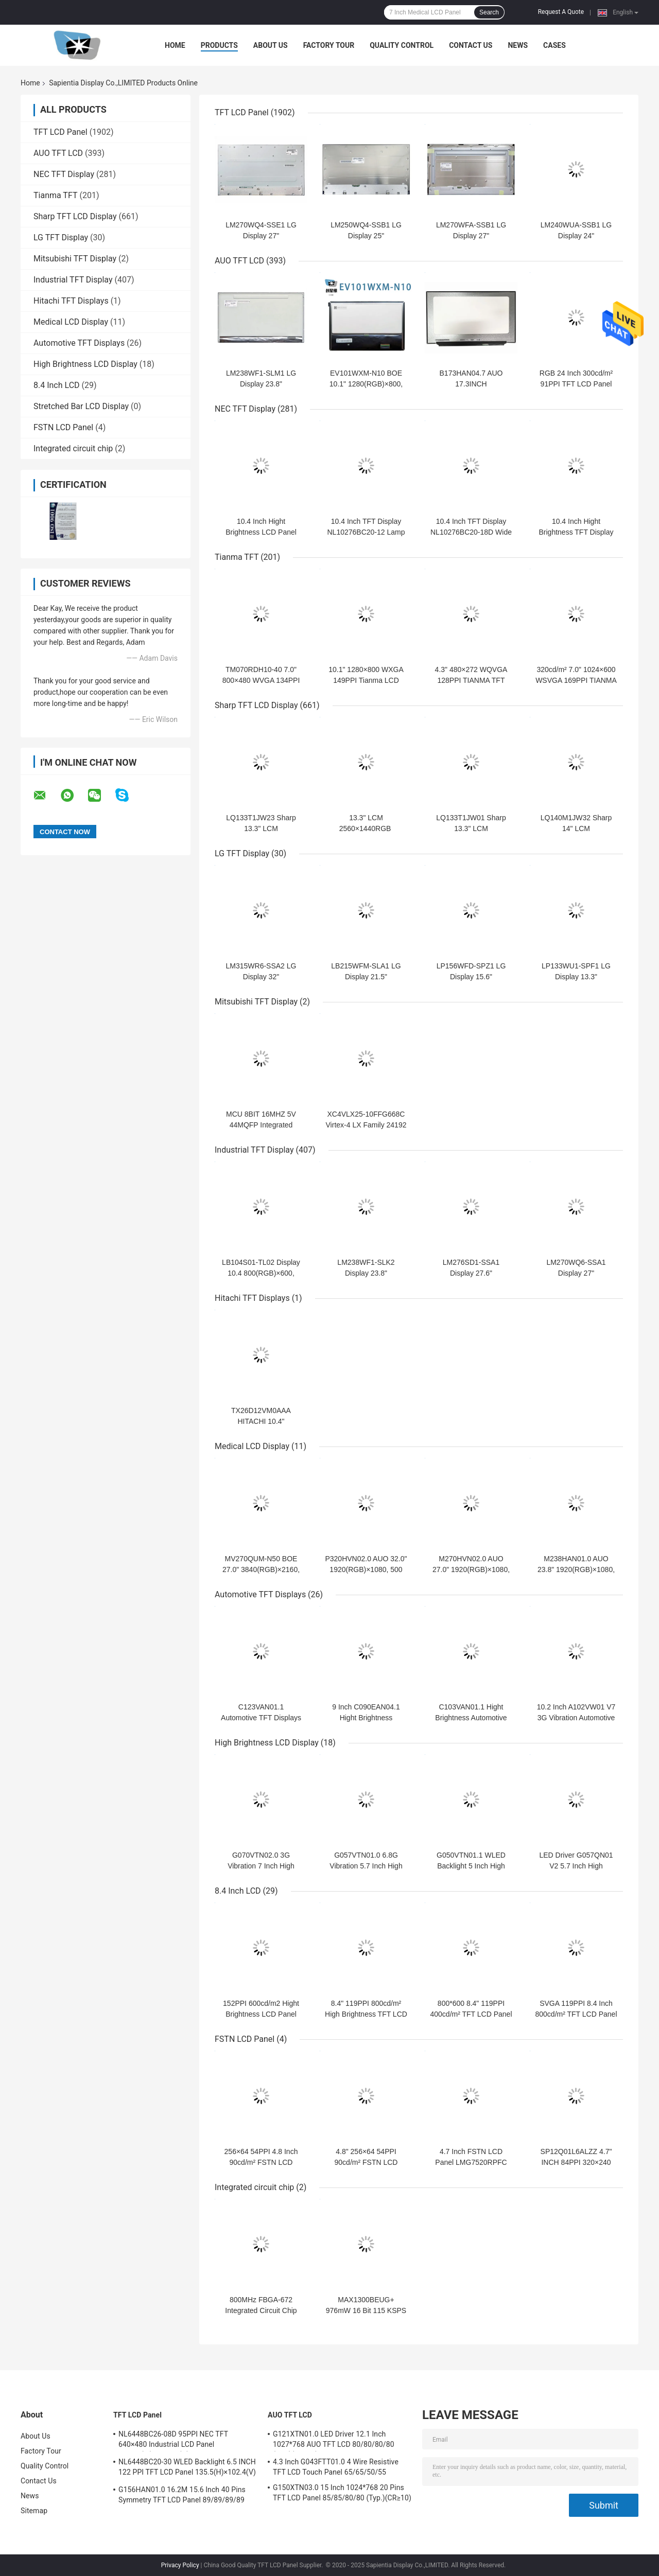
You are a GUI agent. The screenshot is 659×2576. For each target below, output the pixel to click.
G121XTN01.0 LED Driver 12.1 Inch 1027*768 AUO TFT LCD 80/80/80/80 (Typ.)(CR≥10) (333, 2440)
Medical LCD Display (70, 322)
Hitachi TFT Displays (71, 301)
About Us (270, 45)
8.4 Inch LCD (56, 385)
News (518, 45)
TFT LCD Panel (60, 132)
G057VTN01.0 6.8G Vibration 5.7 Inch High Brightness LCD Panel (366, 1866)
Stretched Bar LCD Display (81, 406)
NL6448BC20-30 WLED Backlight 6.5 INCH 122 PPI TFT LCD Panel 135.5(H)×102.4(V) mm (187, 2468)
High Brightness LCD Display (85, 364)
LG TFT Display (60, 237)
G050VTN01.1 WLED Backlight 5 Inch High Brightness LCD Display (471, 1866)
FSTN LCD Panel (63, 427)
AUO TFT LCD (58, 153)
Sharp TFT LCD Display (75, 216)
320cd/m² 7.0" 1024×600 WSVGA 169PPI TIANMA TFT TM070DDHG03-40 (576, 680)
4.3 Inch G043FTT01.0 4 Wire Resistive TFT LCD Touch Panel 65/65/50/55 (335, 2467)
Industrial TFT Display (73, 280)
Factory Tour (329, 45)
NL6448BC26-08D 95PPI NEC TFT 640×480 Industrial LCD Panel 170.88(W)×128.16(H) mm (173, 2440)
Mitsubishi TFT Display (74, 258)
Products (219, 45)
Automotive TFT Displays (79, 343)
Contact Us (470, 45)
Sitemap (34, 2511)
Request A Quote (561, 11)
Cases (554, 45)
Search (489, 12)
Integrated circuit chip (73, 448)
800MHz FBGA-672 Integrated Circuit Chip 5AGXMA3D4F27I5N (261, 2310)
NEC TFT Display (63, 174)
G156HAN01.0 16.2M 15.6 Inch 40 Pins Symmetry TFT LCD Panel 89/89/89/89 (182, 2494)
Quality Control (401, 45)
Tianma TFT (55, 195)
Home (175, 45)
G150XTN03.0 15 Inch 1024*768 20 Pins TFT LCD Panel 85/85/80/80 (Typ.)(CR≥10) (342, 2492)
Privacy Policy (180, 2565)
